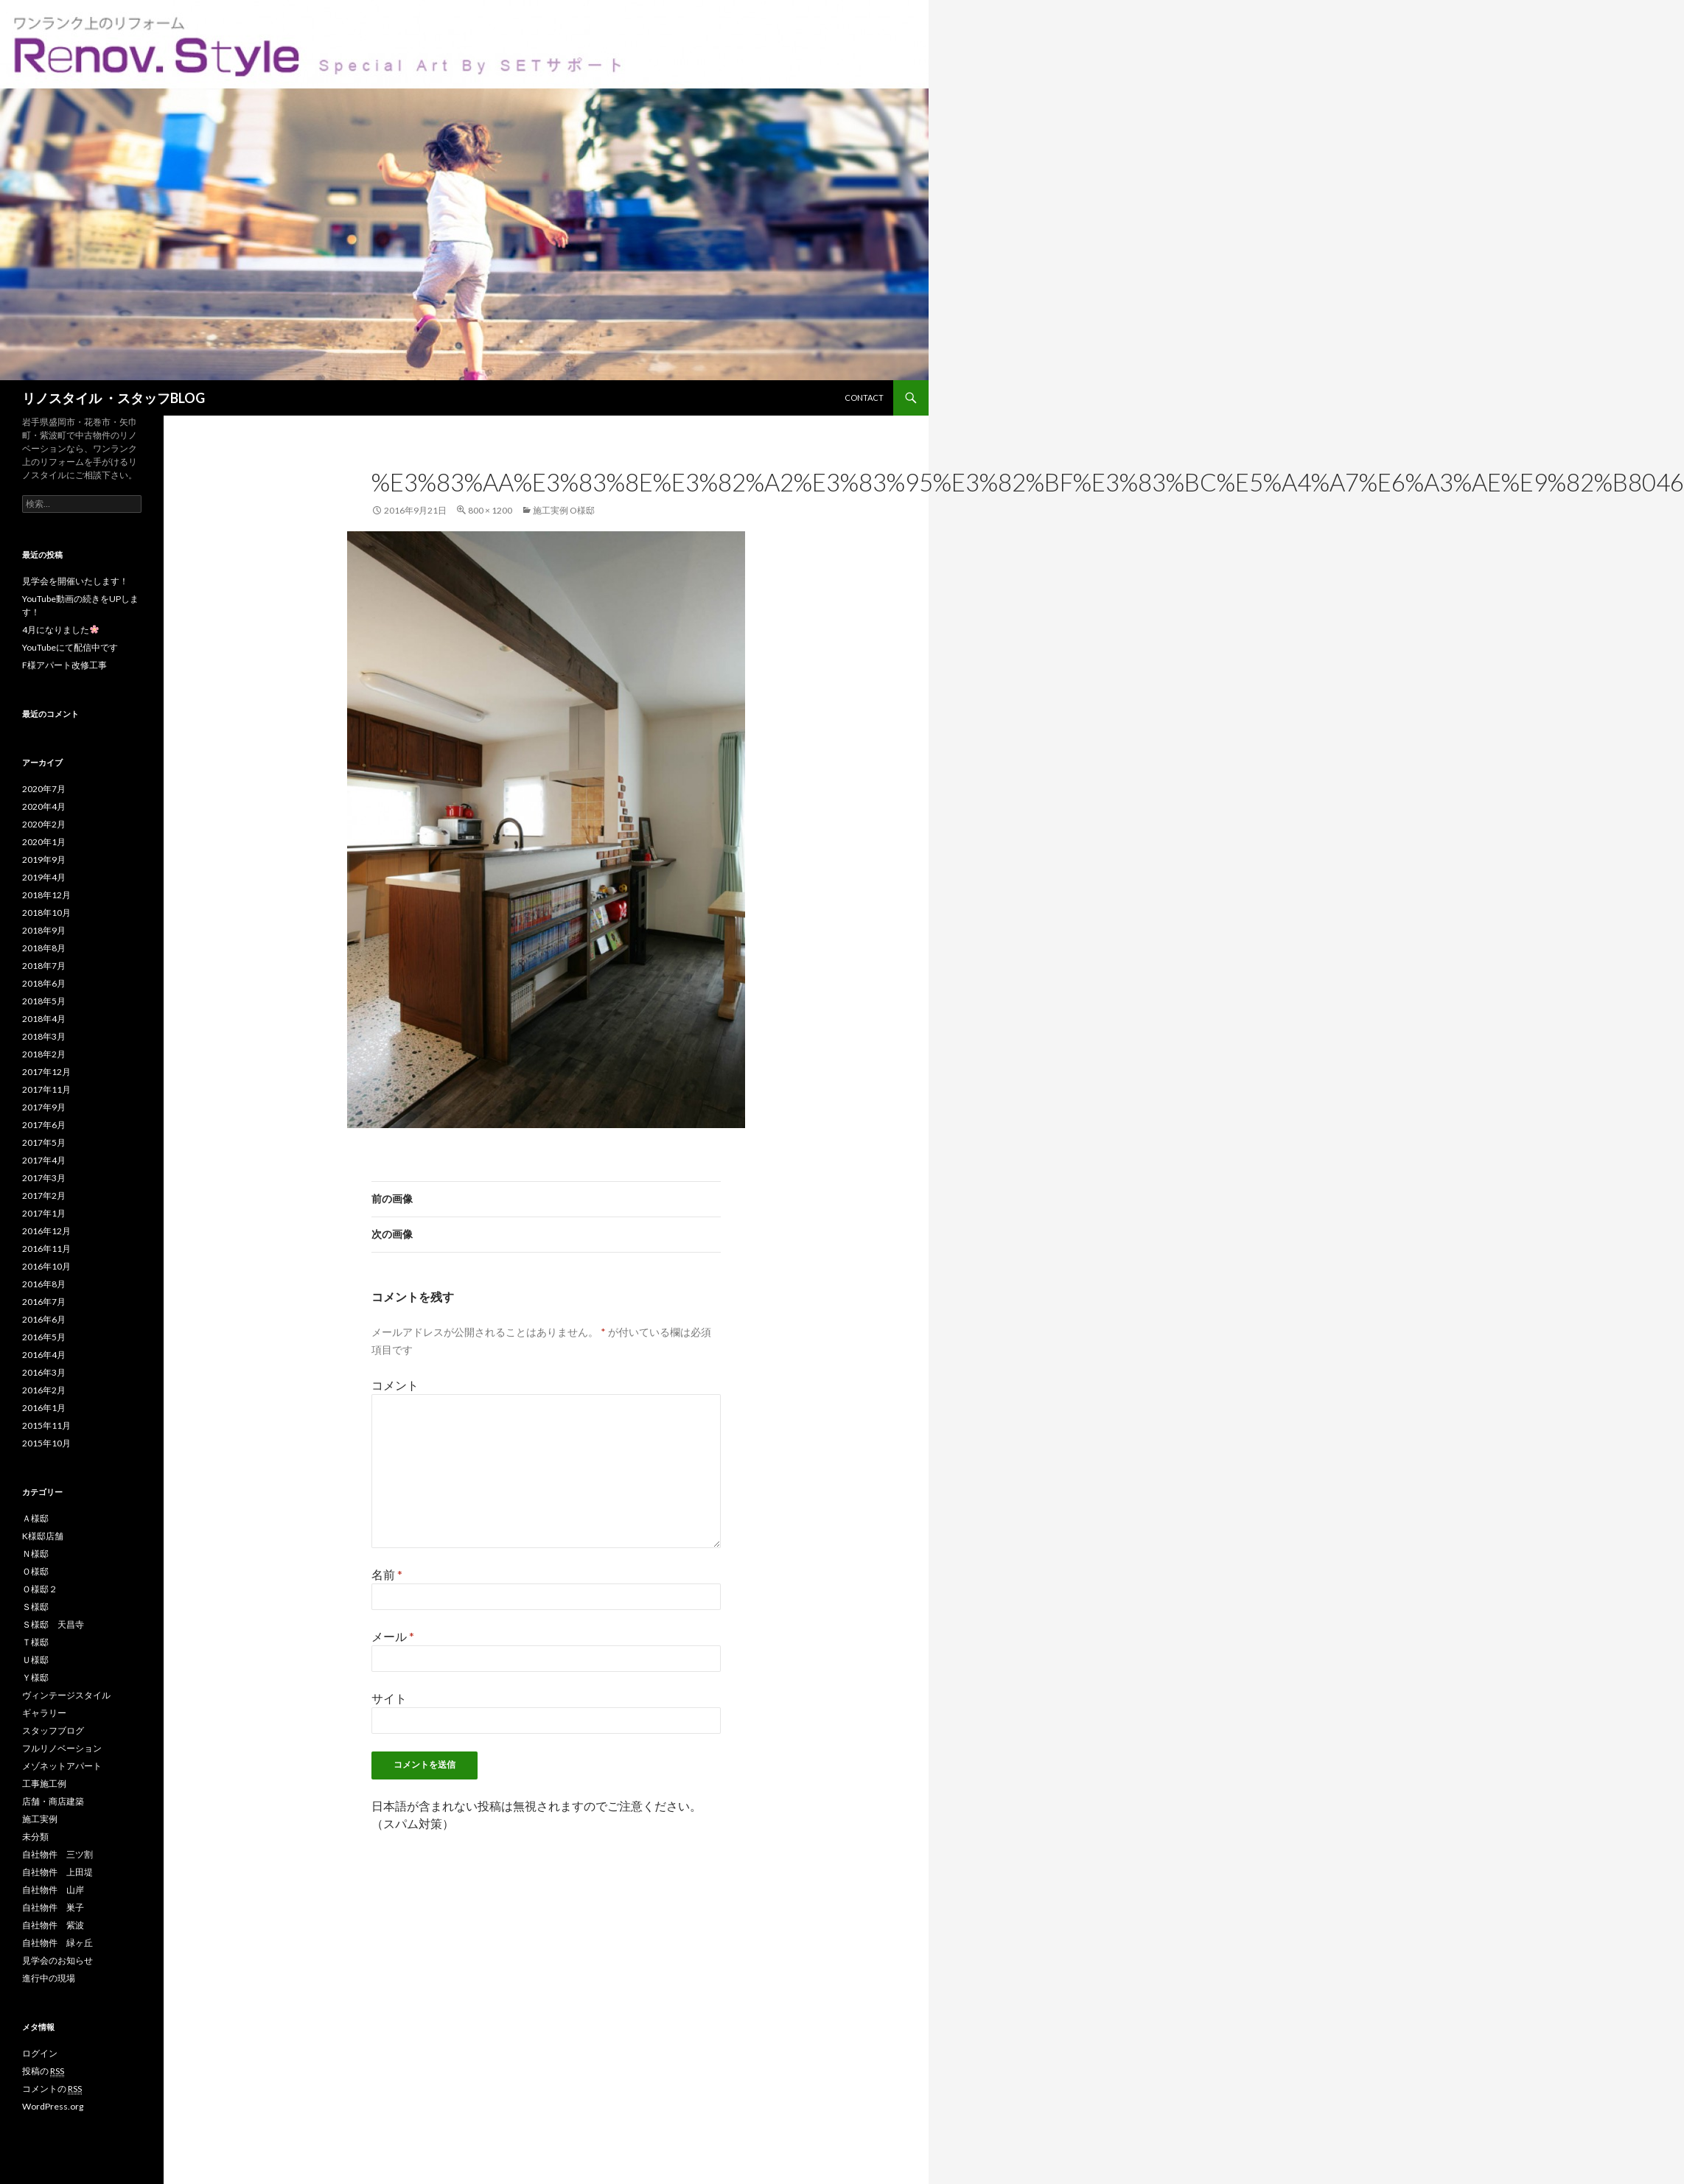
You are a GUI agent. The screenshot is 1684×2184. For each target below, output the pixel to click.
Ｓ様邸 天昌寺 (53, 1624)
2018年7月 (44, 965)
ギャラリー (44, 1712)
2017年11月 (46, 1089)
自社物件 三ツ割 (57, 1854)
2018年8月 (44, 947)
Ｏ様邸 (35, 1571)
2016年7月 (44, 1301)
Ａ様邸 (35, 1518)
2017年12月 (46, 1071)
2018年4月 (44, 1018)
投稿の (43, 2071)
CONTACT (864, 397)
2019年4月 (44, 877)
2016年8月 (44, 1283)
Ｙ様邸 (35, 1677)
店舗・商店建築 (53, 1801)
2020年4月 (44, 806)
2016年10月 (46, 1266)
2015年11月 (46, 1425)
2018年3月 (44, 1036)
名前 (386, 1574)
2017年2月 (44, 1195)
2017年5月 (44, 1142)
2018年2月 (44, 1054)
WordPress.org (52, 2106)
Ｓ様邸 (35, 1606)
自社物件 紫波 (53, 1925)
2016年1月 (44, 1407)
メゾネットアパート (62, 1765)
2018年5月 (44, 1001)
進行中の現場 (48, 1978)
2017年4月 (44, 1160)
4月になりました (60, 629)
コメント (395, 1385)
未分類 (35, 1836)
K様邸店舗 (42, 1535)
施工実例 (39, 1818)
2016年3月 (44, 1372)
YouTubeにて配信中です (70, 647)
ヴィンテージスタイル (66, 1695)
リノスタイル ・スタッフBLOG (113, 398)
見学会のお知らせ (57, 1960)
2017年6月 (44, 1124)
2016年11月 (46, 1248)
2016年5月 (44, 1337)
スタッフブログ (53, 1730)
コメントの (52, 2089)
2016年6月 (44, 1319)
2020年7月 (44, 788)
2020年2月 (44, 824)
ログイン (39, 2053)
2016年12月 (46, 1230)
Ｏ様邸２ (39, 1589)
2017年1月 (44, 1213)
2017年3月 (44, 1177)
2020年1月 (44, 841)
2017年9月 (44, 1107)
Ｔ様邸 (35, 1642)
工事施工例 (44, 1783)
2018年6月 (44, 983)
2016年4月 (44, 1354)
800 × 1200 (490, 510)
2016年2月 (44, 1390)
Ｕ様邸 (35, 1659)
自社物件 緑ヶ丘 (57, 1942)
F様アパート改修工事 (64, 665)
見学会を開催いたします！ (75, 581)
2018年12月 (46, 894)
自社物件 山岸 (53, 1889)
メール (392, 1636)
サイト (389, 1698)
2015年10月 (46, 1443)
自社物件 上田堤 (57, 1871)
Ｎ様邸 (35, 1553)
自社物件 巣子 (53, 1907)
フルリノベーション (62, 1748)
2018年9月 (44, 930)
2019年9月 (44, 859)
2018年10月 (46, 912)
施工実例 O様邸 (564, 510)
